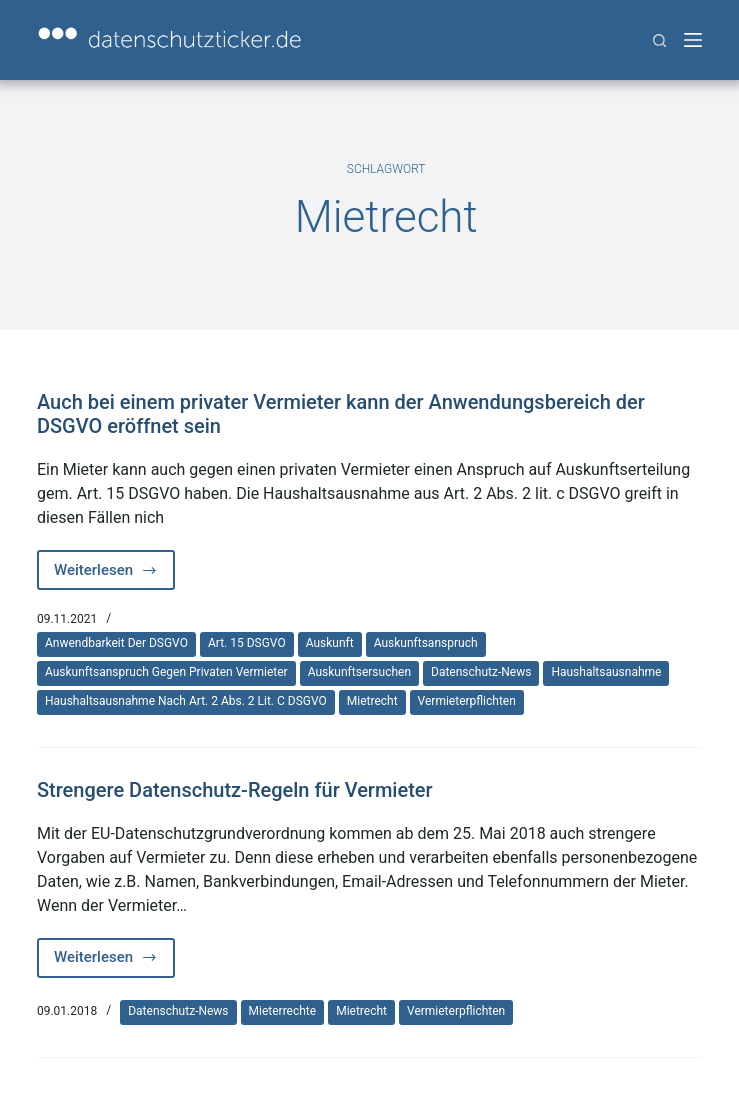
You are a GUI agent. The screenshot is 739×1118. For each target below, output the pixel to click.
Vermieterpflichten (467, 701)
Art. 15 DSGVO (247, 643)
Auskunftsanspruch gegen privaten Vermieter (166, 672)
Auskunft (330, 643)
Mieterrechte (283, 1011)
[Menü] (693, 40)
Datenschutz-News (481, 672)
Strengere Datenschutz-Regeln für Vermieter (235, 790)
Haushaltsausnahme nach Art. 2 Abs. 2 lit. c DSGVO (186, 701)
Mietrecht (372, 701)
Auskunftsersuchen (359, 672)
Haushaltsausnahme (606, 672)
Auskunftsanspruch (426, 643)
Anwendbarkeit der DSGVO (116, 643)
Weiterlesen (114, 575)
